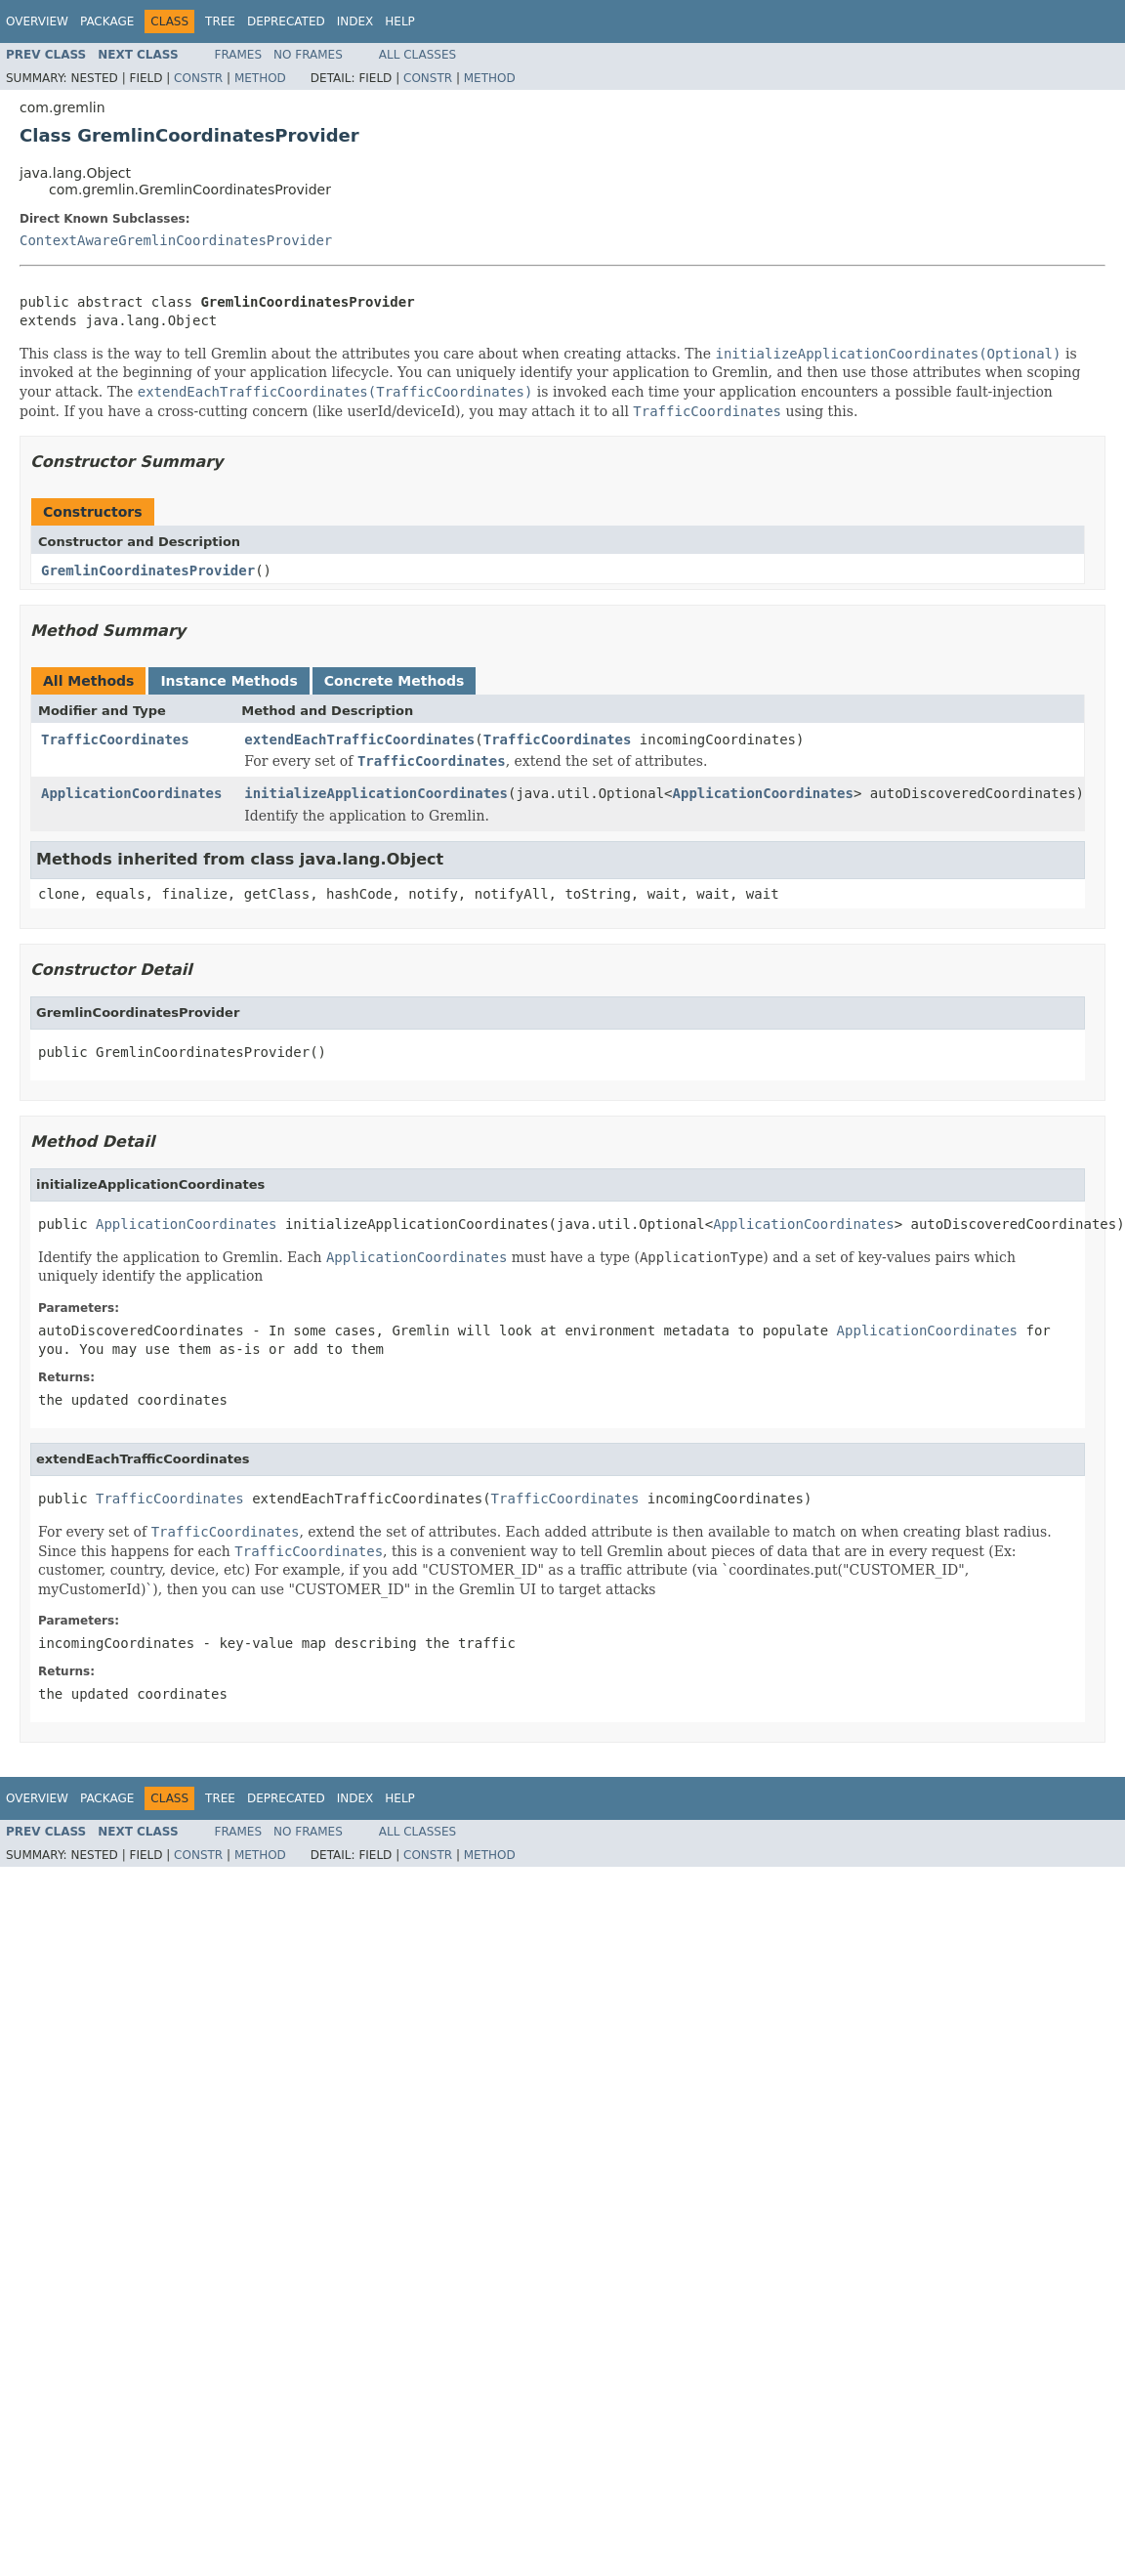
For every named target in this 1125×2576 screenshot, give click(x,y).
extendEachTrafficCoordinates (359, 739)
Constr (198, 78)
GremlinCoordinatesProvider (148, 570)
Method (260, 78)
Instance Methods (228, 681)
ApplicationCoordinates (131, 793)
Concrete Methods (394, 681)
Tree (220, 21)
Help (400, 21)
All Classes (417, 55)
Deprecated (286, 21)
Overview (37, 21)
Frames (239, 55)
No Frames (308, 55)
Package (107, 21)
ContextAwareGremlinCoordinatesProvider (176, 240)
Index (355, 21)
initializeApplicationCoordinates (376, 793)
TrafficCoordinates (115, 739)
